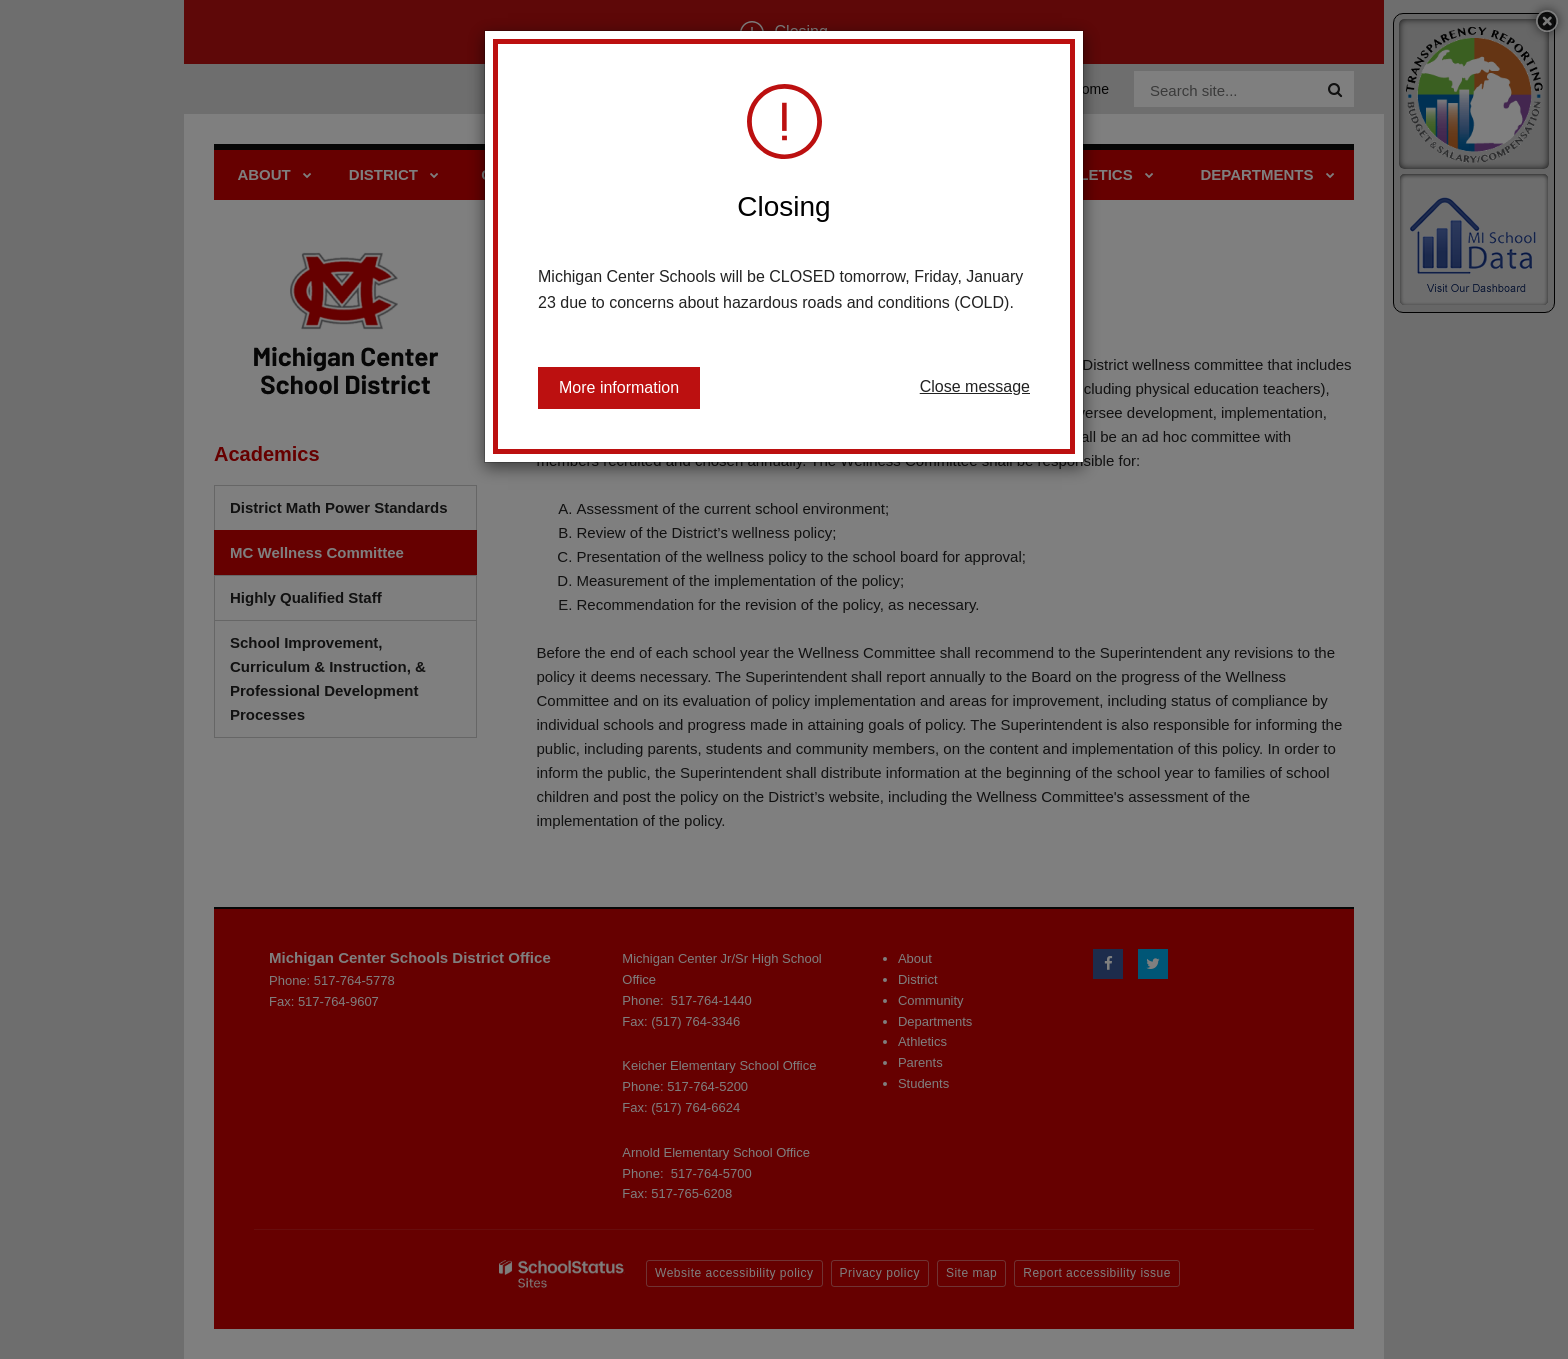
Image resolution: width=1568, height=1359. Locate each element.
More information (619, 387)
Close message (975, 386)
